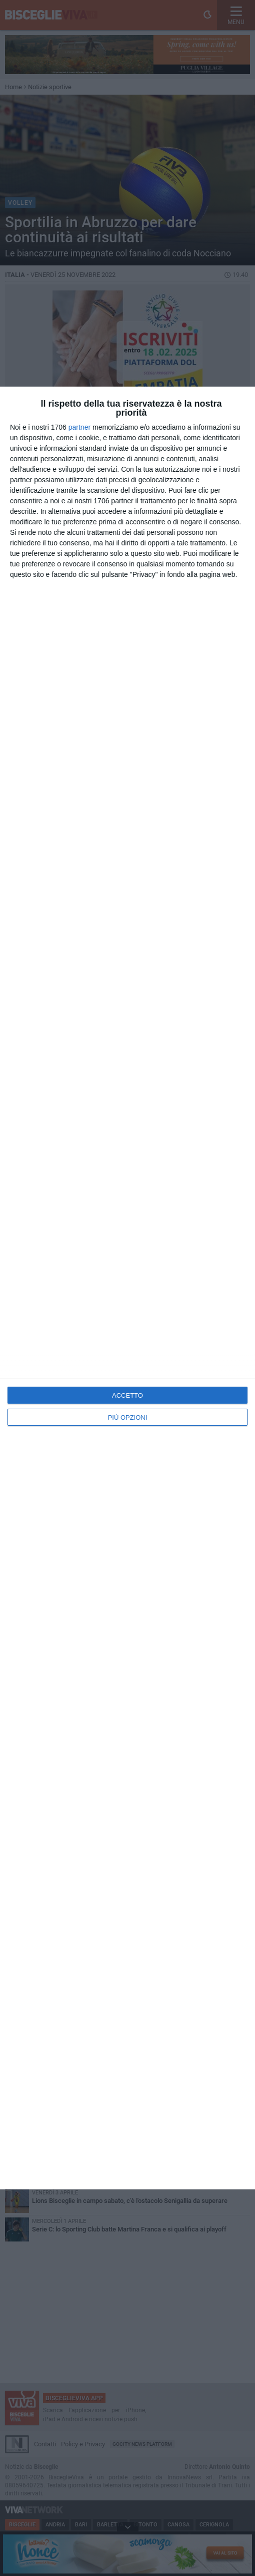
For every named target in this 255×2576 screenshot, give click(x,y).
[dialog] (127, 1288)
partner (79, 427)
